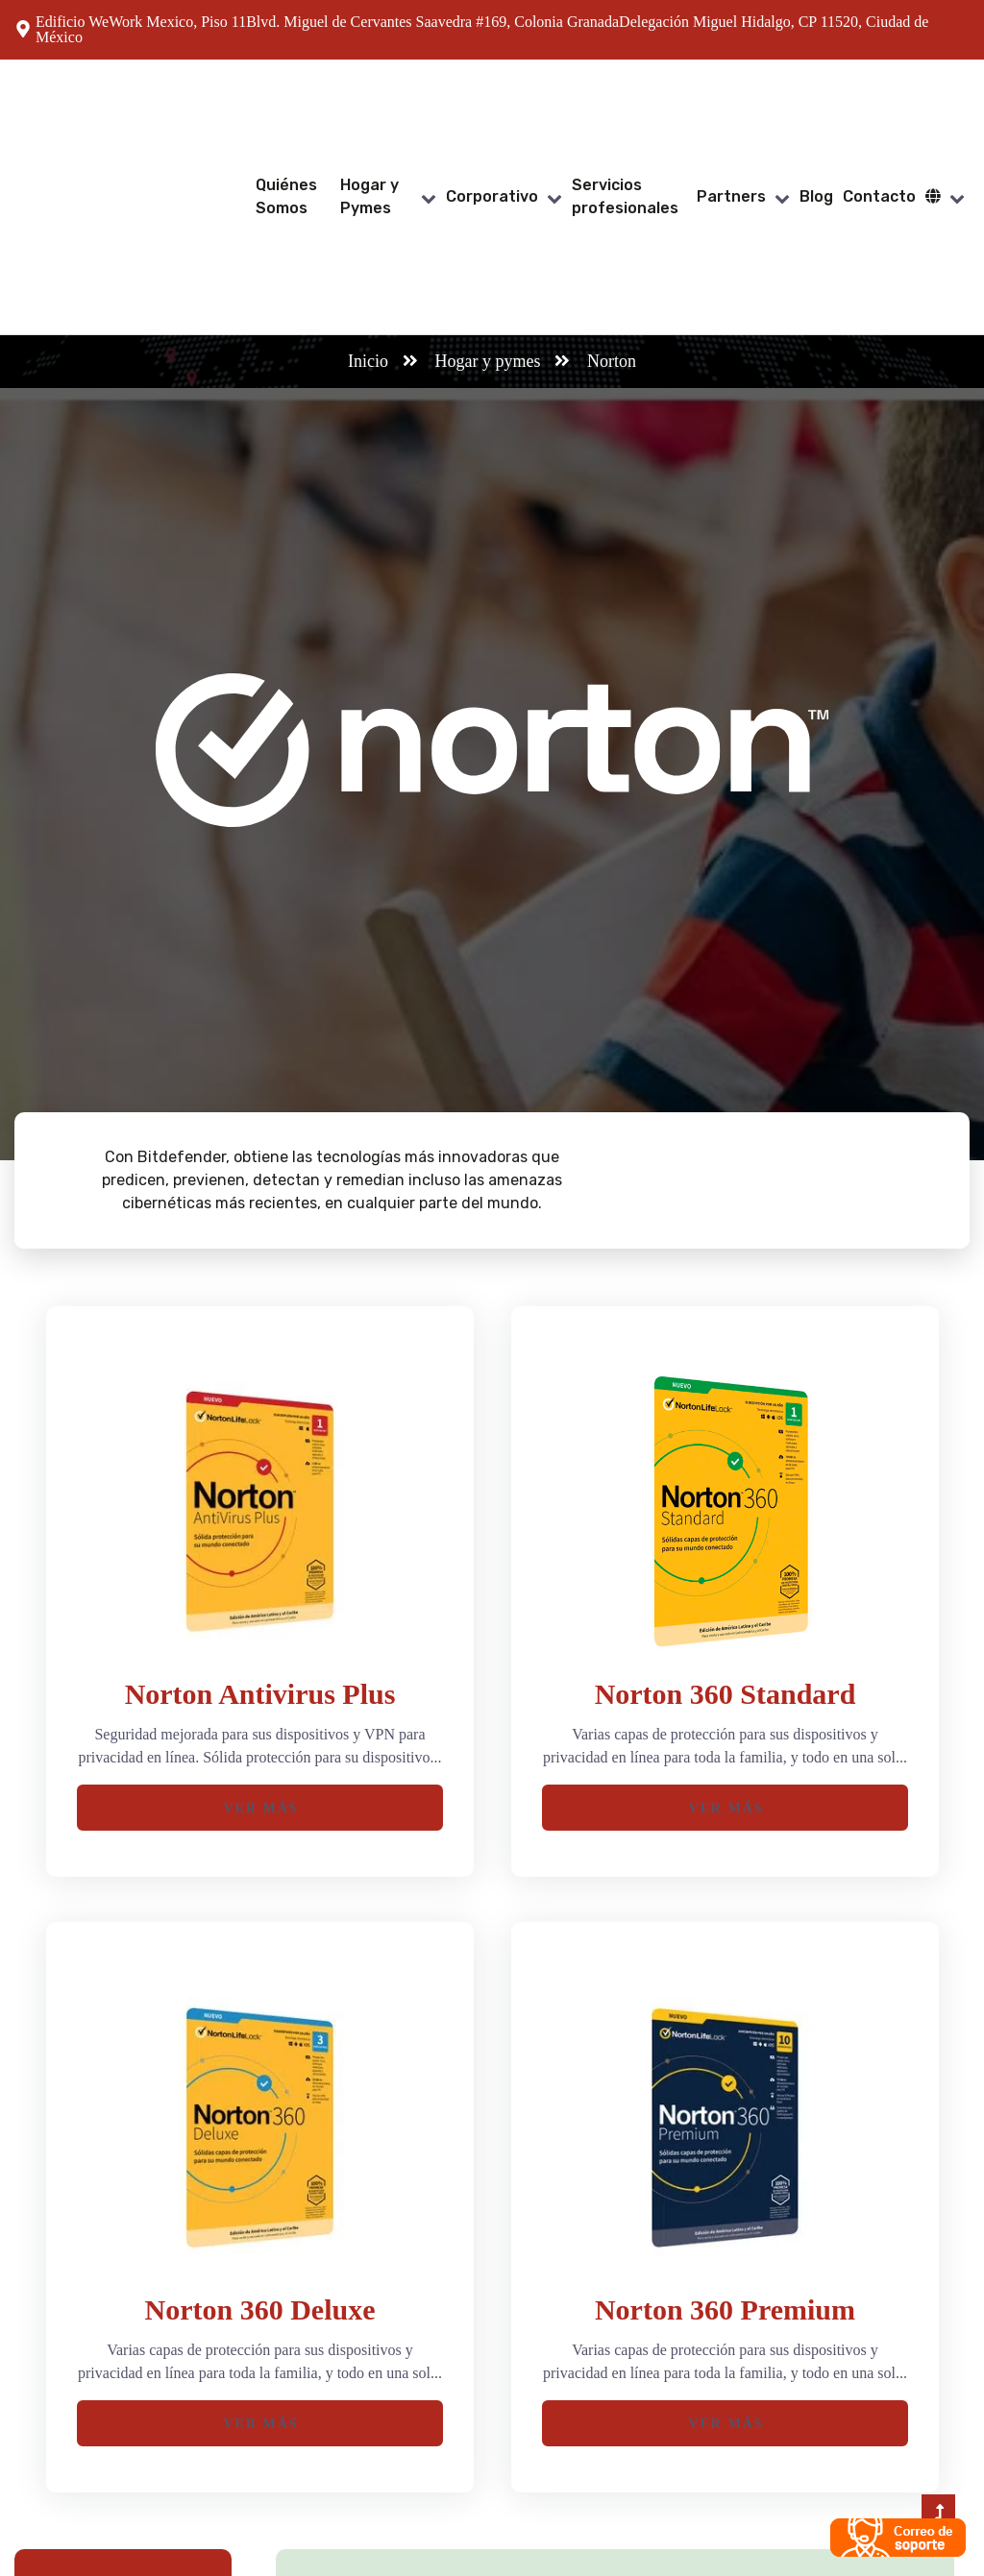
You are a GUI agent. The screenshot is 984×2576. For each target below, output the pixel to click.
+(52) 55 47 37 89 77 (623, 2473)
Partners (731, 107)
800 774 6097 (600, 2519)
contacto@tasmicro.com (850, 2496)
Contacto (879, 107)
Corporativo (492, 107)
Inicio (368, 182)
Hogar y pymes (488, 182)
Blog (816, 107)
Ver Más (260, 1629)
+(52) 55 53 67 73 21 (623, 2496)
